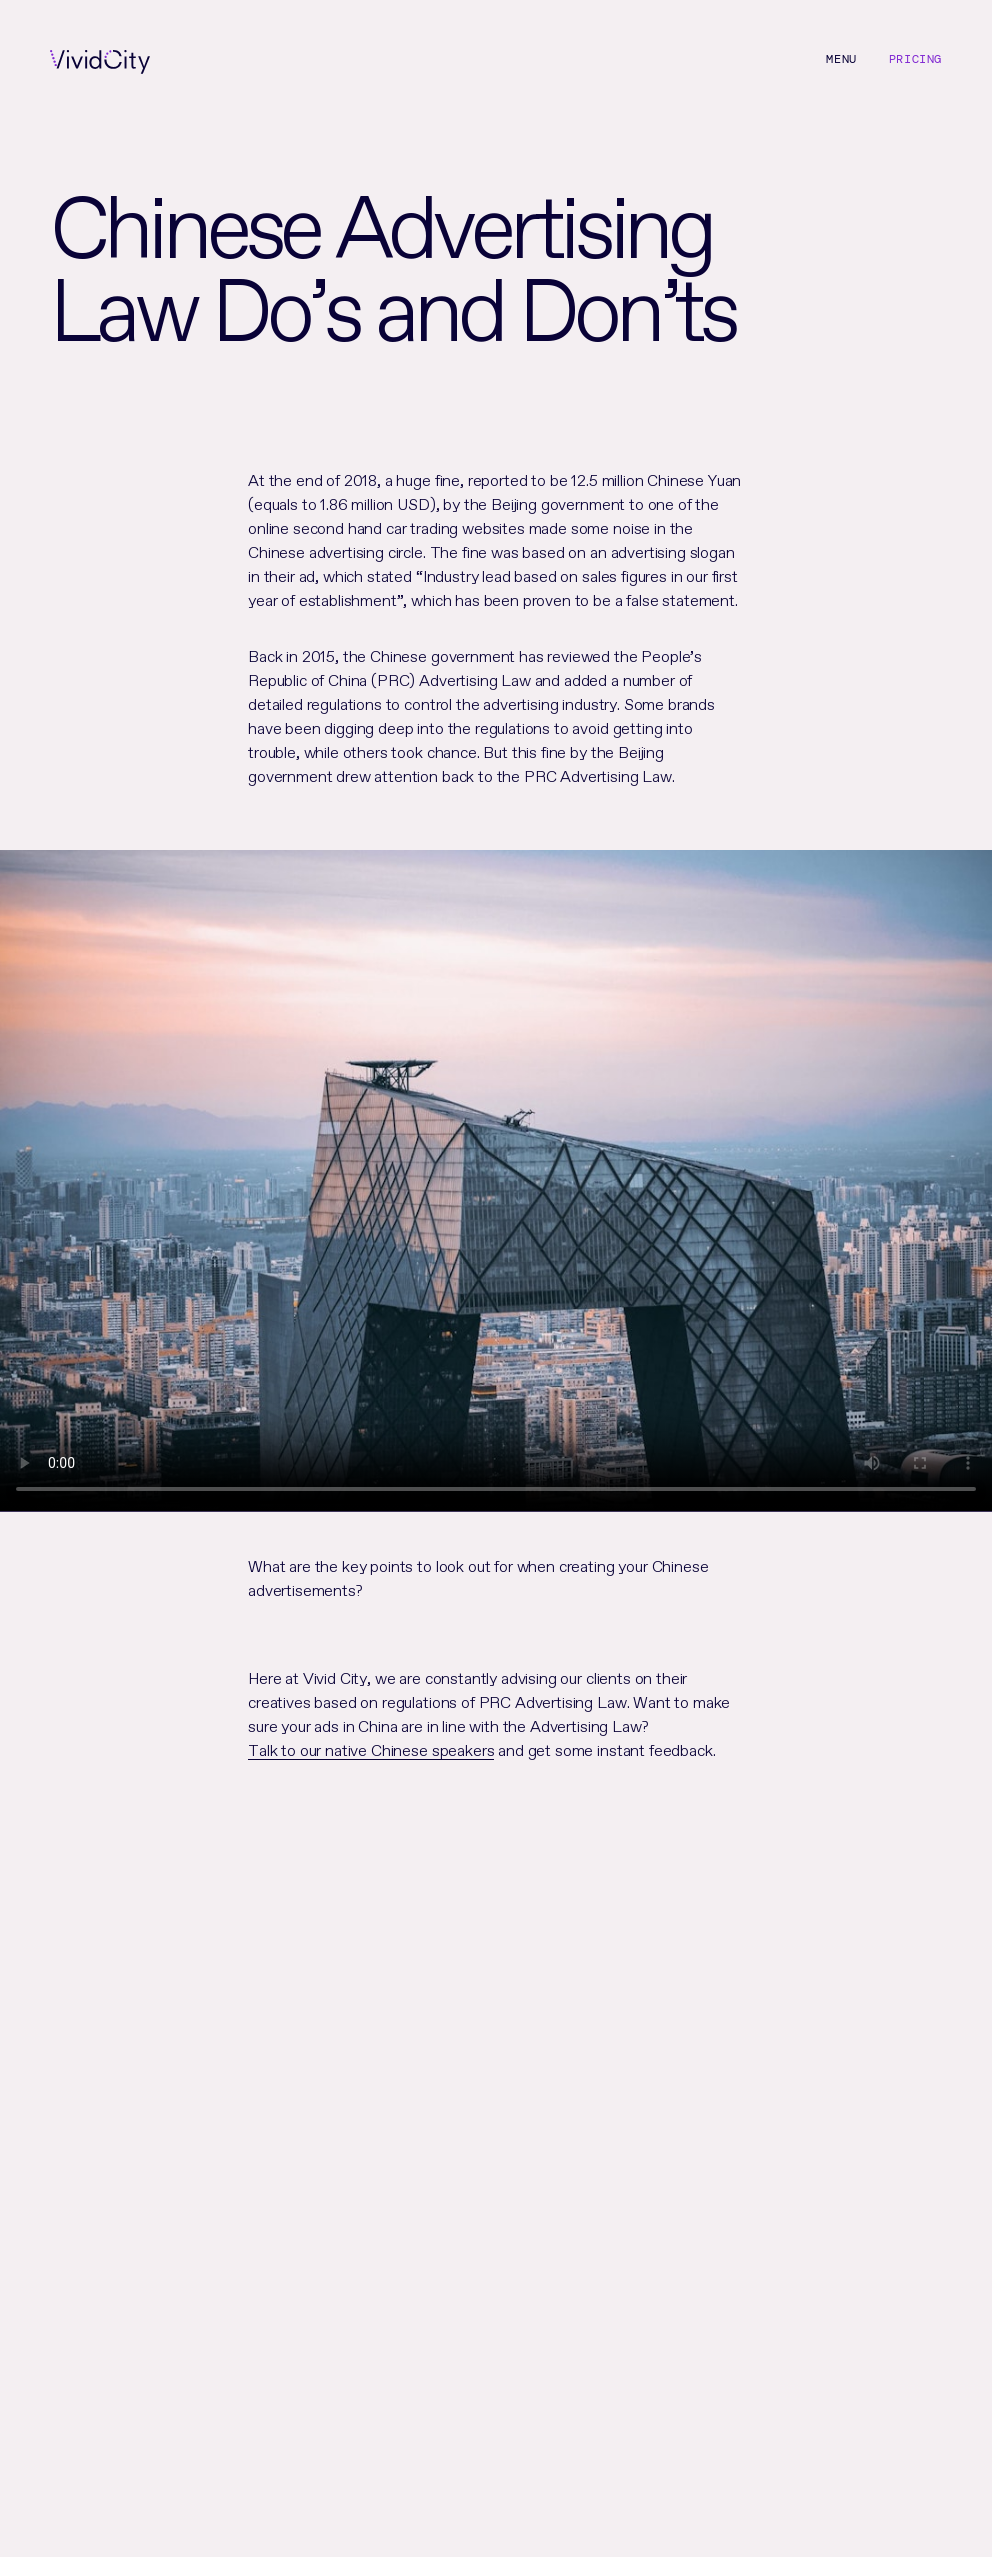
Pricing (915, 59)
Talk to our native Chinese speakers (371, 1748)
